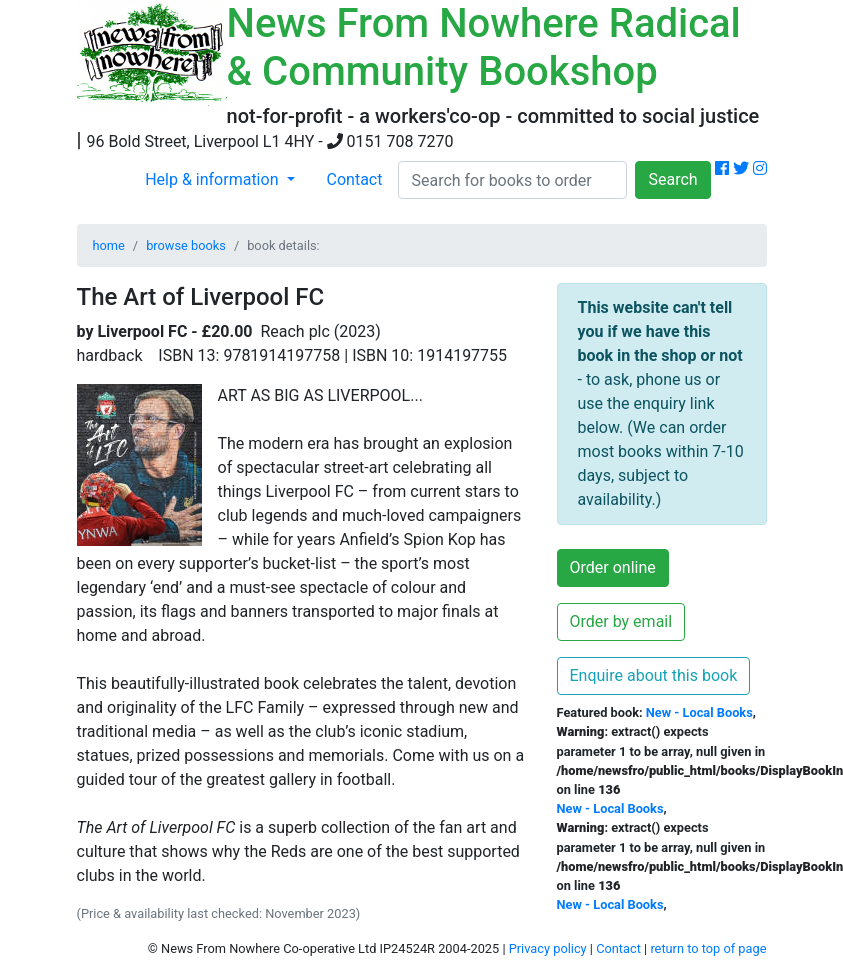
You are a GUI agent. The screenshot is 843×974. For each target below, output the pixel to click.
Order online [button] (613, 567)
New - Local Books (699, 712)
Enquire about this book (654, 675)
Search (672, 179)
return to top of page (708, 948)
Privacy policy (548, 948)
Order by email (621, 621)
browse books (186, 245)
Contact (355, 179)
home (109, 245)
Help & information (213, 179)
